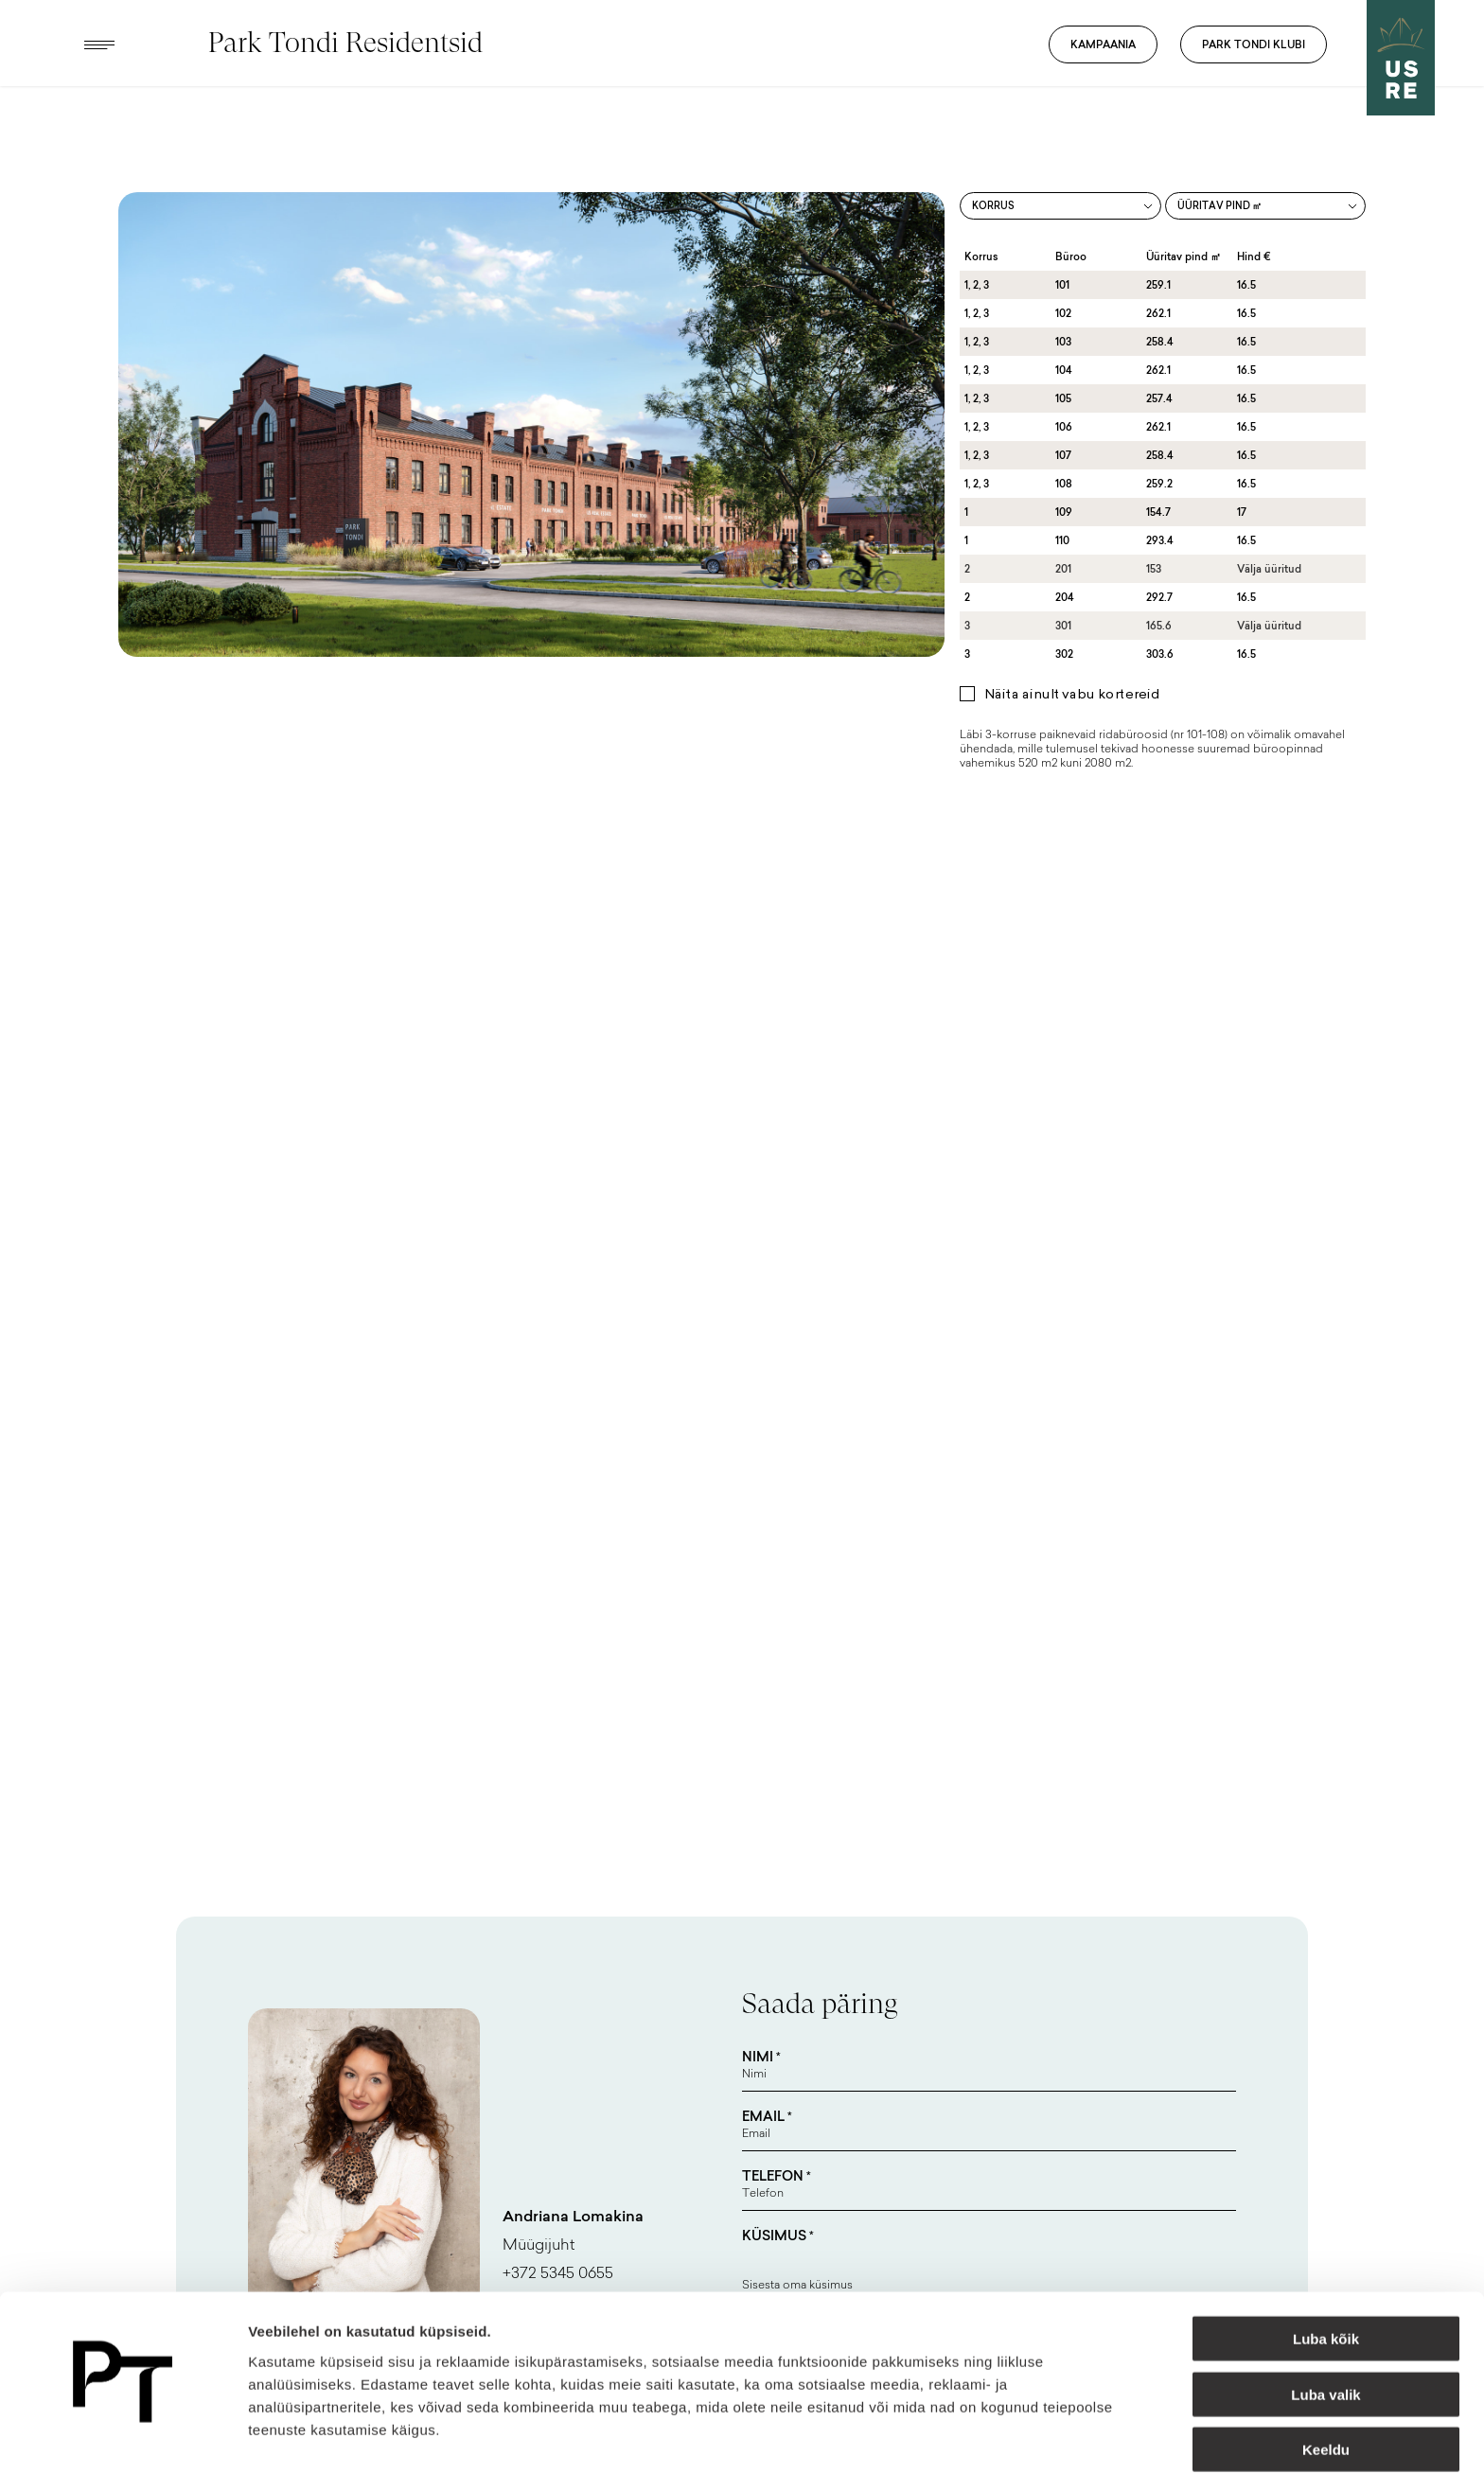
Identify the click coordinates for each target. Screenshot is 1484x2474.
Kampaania (1103, 44)
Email (767, 2116)
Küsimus (778, 2235)
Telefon (776, 2175)
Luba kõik (1326, 2285)
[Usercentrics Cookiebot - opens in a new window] (122, 2437)
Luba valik (1325, 2341)
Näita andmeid (977, 2437)
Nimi (761, 2056)
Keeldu (1326, 2396)
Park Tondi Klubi (1253, 44)
